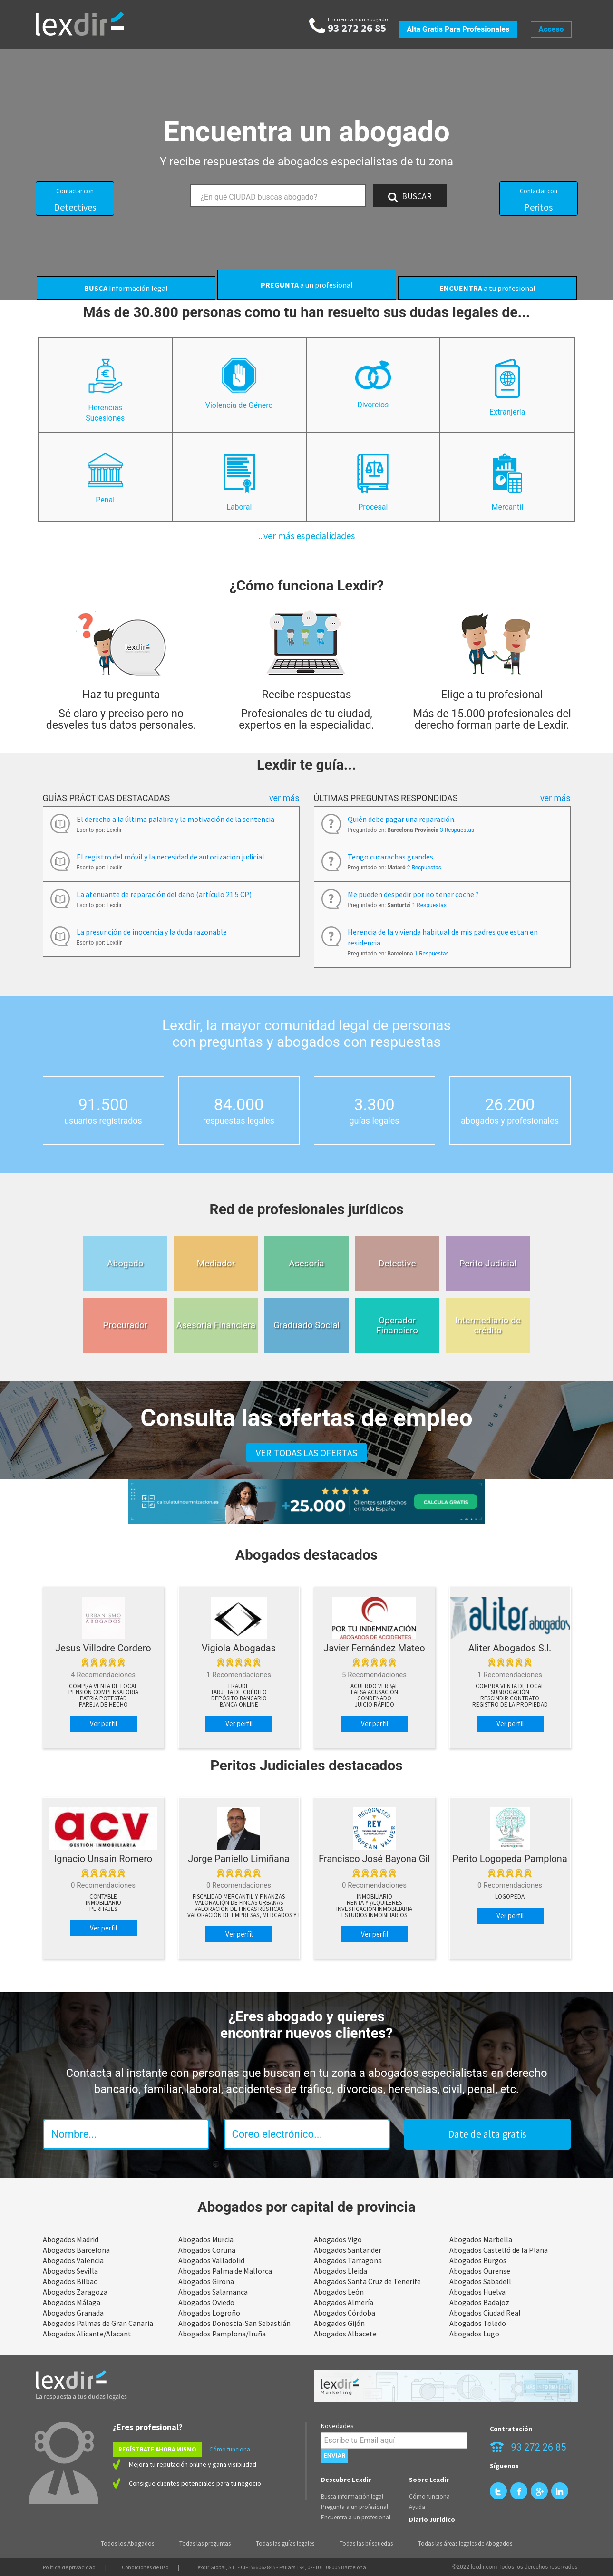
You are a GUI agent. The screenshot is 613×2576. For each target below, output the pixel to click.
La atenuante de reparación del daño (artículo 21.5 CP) (164, 894)
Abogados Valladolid (211, 2260)
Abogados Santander (347, 2250)
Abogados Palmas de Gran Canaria (98, 2323)
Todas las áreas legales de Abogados (465, 2543)
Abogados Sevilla (70, 2271)
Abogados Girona (206, 2281)
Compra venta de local (103, 1686)
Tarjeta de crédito (239, 1692)
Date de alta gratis (487, 2134)
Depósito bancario (239, 1698)
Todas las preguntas (205, 2543)
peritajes (103, 1909)
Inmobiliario (103, 1903)
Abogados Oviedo (206, 2302)
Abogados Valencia (73, 2260)
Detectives (75, 200)
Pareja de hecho (103, 1705)
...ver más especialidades (306, 535)
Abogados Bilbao (70, 2281)
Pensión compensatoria (103, 1692)
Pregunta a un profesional (354, 2507)
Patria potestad (103, 1698)
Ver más (284, 798)
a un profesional (307, 284)
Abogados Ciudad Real (485, 2312)
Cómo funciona (229, 2449)
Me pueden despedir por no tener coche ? (413, 894)
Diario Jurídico (432, 2519)
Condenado (374, 1698)
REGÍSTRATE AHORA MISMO (157, 2449)
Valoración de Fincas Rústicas (239, 1909)
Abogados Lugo (474, 2333)
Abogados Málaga (71, 2302)
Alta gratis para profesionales (458, 29)
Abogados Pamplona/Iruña (222, 2333)
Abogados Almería (343, 2302)
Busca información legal (352, 2496)
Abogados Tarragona (348, 2260)
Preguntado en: (411, 830)
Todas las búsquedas (366, 2543)
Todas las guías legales (285, 2543)
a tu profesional (487, 288)
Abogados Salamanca (213, 2291)
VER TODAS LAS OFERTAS (306, 1452)
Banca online (239, 1705)
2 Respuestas (424, 867)
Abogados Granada (73, 2312)
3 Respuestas (457, 830)
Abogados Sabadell (480, 2281)
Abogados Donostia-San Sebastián (234, 2323)
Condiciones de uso (145, 2567)
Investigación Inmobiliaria (374, 1909)
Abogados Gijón (339, 2323)
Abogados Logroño (209, 2312)
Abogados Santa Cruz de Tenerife (367, 2281)
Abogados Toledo (477, 2323)
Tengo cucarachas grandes (390, 856)
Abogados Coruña (206, 2250)
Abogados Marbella (480, 2239)
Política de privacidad (69, 2567)
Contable (103, 1897)
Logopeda (510, 1897)
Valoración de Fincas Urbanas (239, 1903)
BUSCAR (410, 196)
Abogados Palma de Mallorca (225, 2271)
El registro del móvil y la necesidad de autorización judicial (170, 856)
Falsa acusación (374, 1692)
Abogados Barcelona (76, 2250)
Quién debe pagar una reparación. (402, 819)
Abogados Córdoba (344, 2312)
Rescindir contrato (509, 1698)
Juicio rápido (374, 1705)
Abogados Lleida (340, 2271)
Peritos (538, 200)
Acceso (551, 29)
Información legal (126, 288)
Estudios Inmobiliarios (374, 1915)
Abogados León (339, 2291)
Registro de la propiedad (510, 1705)
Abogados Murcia (206, 2239)
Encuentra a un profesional (355, 2517)
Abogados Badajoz (479, 2302)
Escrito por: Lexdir (99, 830)
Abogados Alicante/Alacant (87, 2333)
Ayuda (417, 2507)
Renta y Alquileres (374, 1903)
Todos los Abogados (127, 2543)
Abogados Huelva (477, 2291)
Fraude (238, 1686)
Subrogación (510, 1692)
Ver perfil (103, 1723)
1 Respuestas (429, 905)
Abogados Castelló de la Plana (498, 2250)
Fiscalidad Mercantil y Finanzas (239, 1897)
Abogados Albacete (345, 2333)
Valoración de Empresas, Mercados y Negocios (256, 1915)
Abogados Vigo (338, 2239)
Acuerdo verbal (374, 1686)
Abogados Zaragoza (75, 2291)
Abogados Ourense (479, 2271)
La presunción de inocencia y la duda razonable (152, 931)
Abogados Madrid (70, 2239)
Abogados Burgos (477, 2260)
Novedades (337, 2426)
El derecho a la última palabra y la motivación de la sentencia (175, 819)
